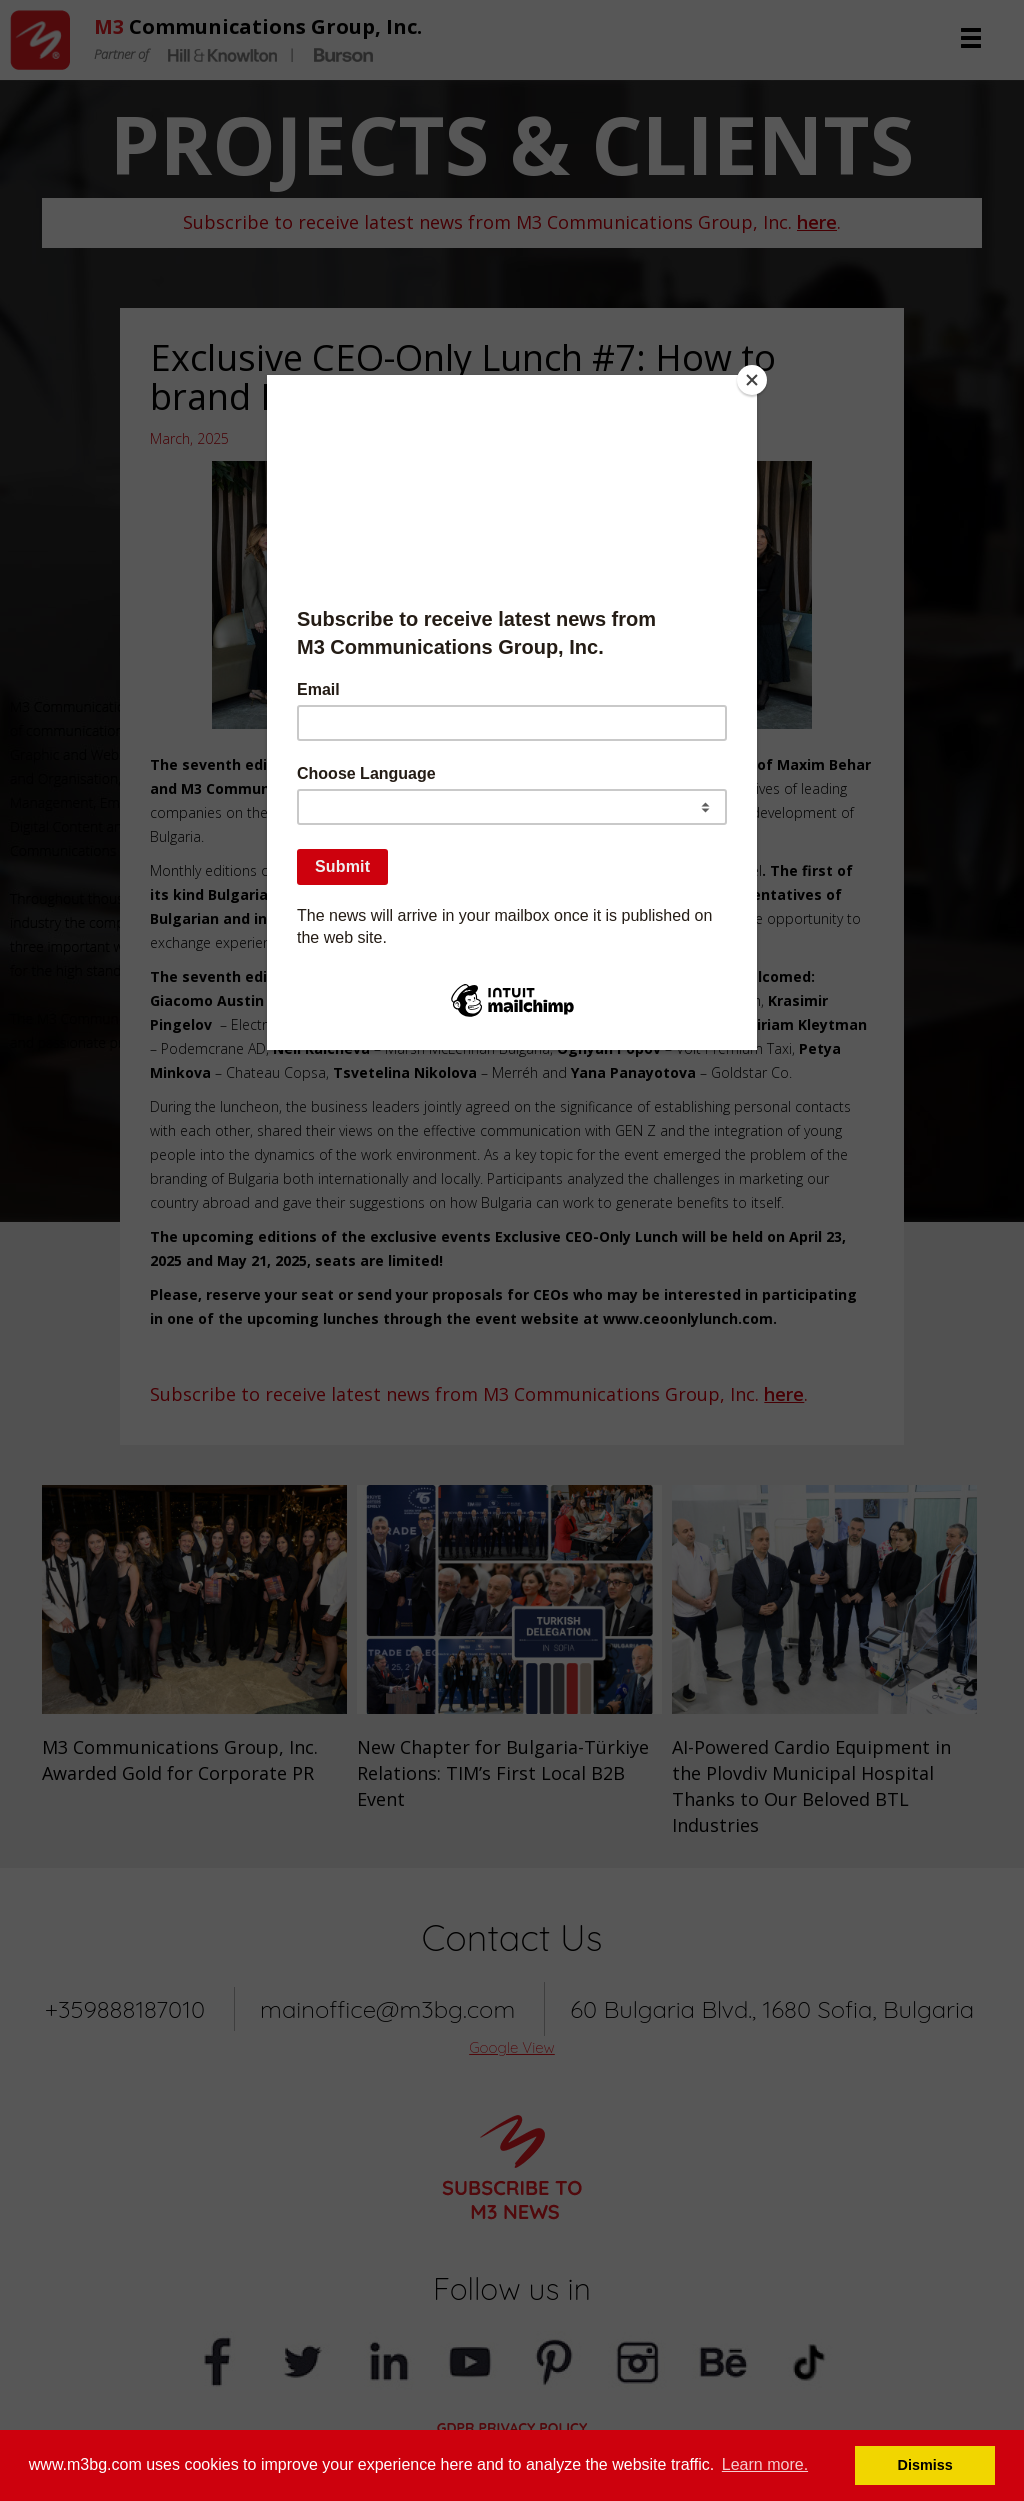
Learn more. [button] (765, 2464)
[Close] (752, 380)
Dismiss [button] (925, 2465)
